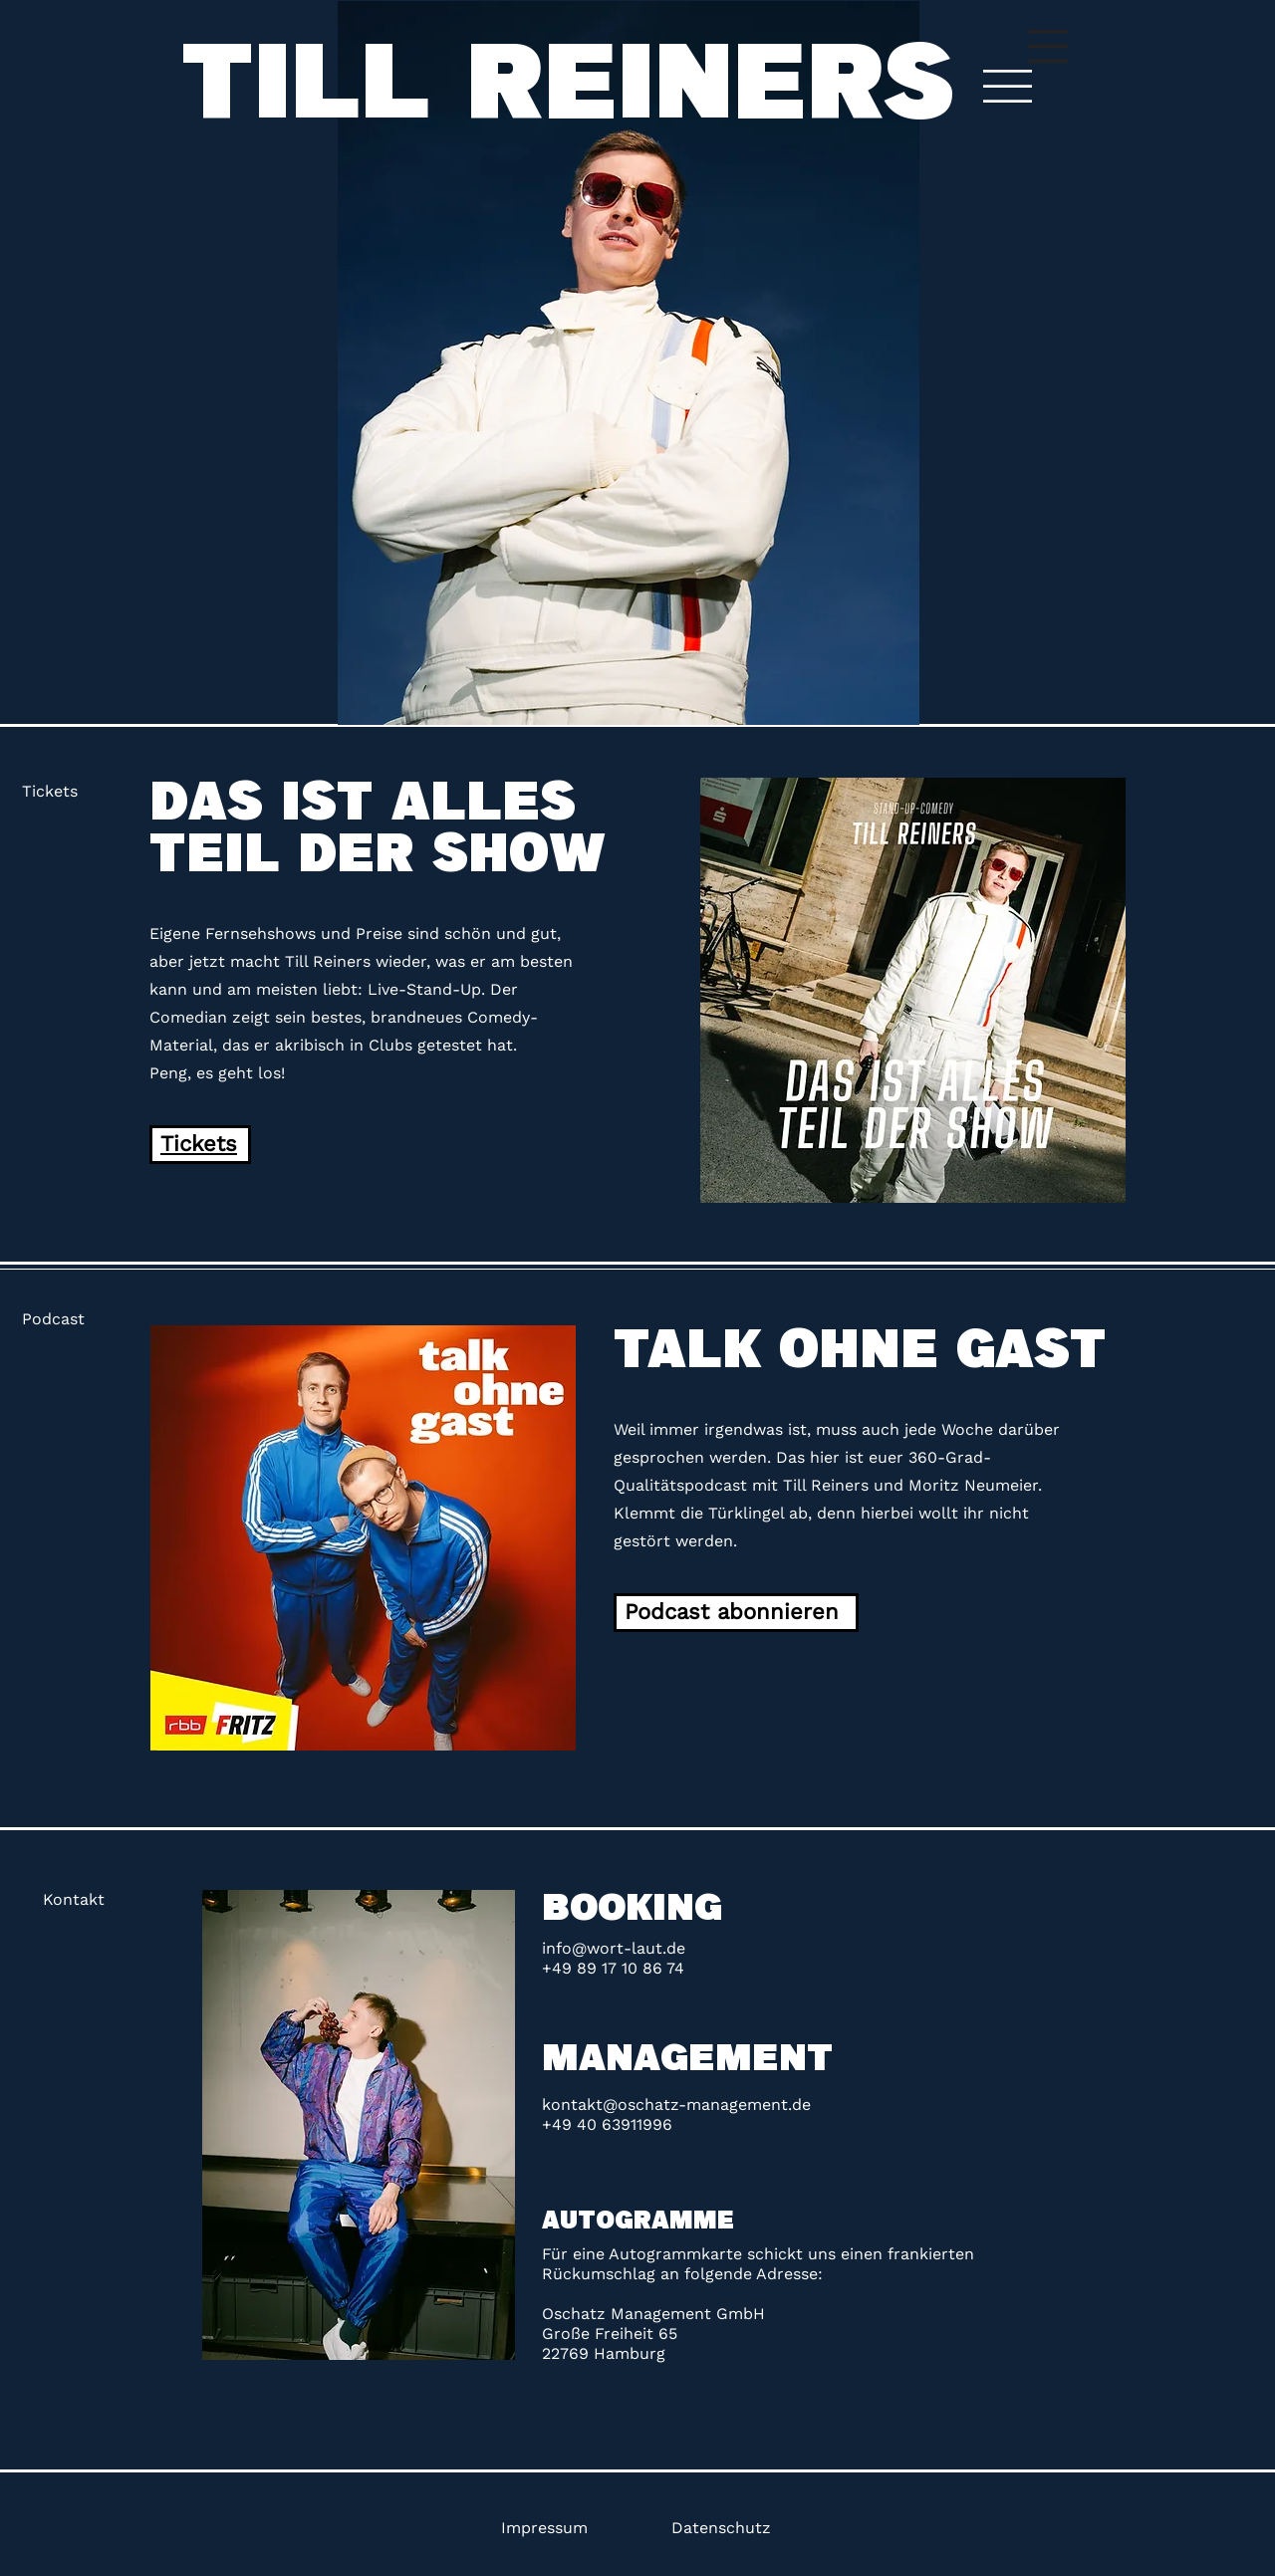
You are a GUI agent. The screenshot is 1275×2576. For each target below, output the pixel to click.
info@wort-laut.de (613, 1948)
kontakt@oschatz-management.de (676, 2104)
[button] (1048, 46)
